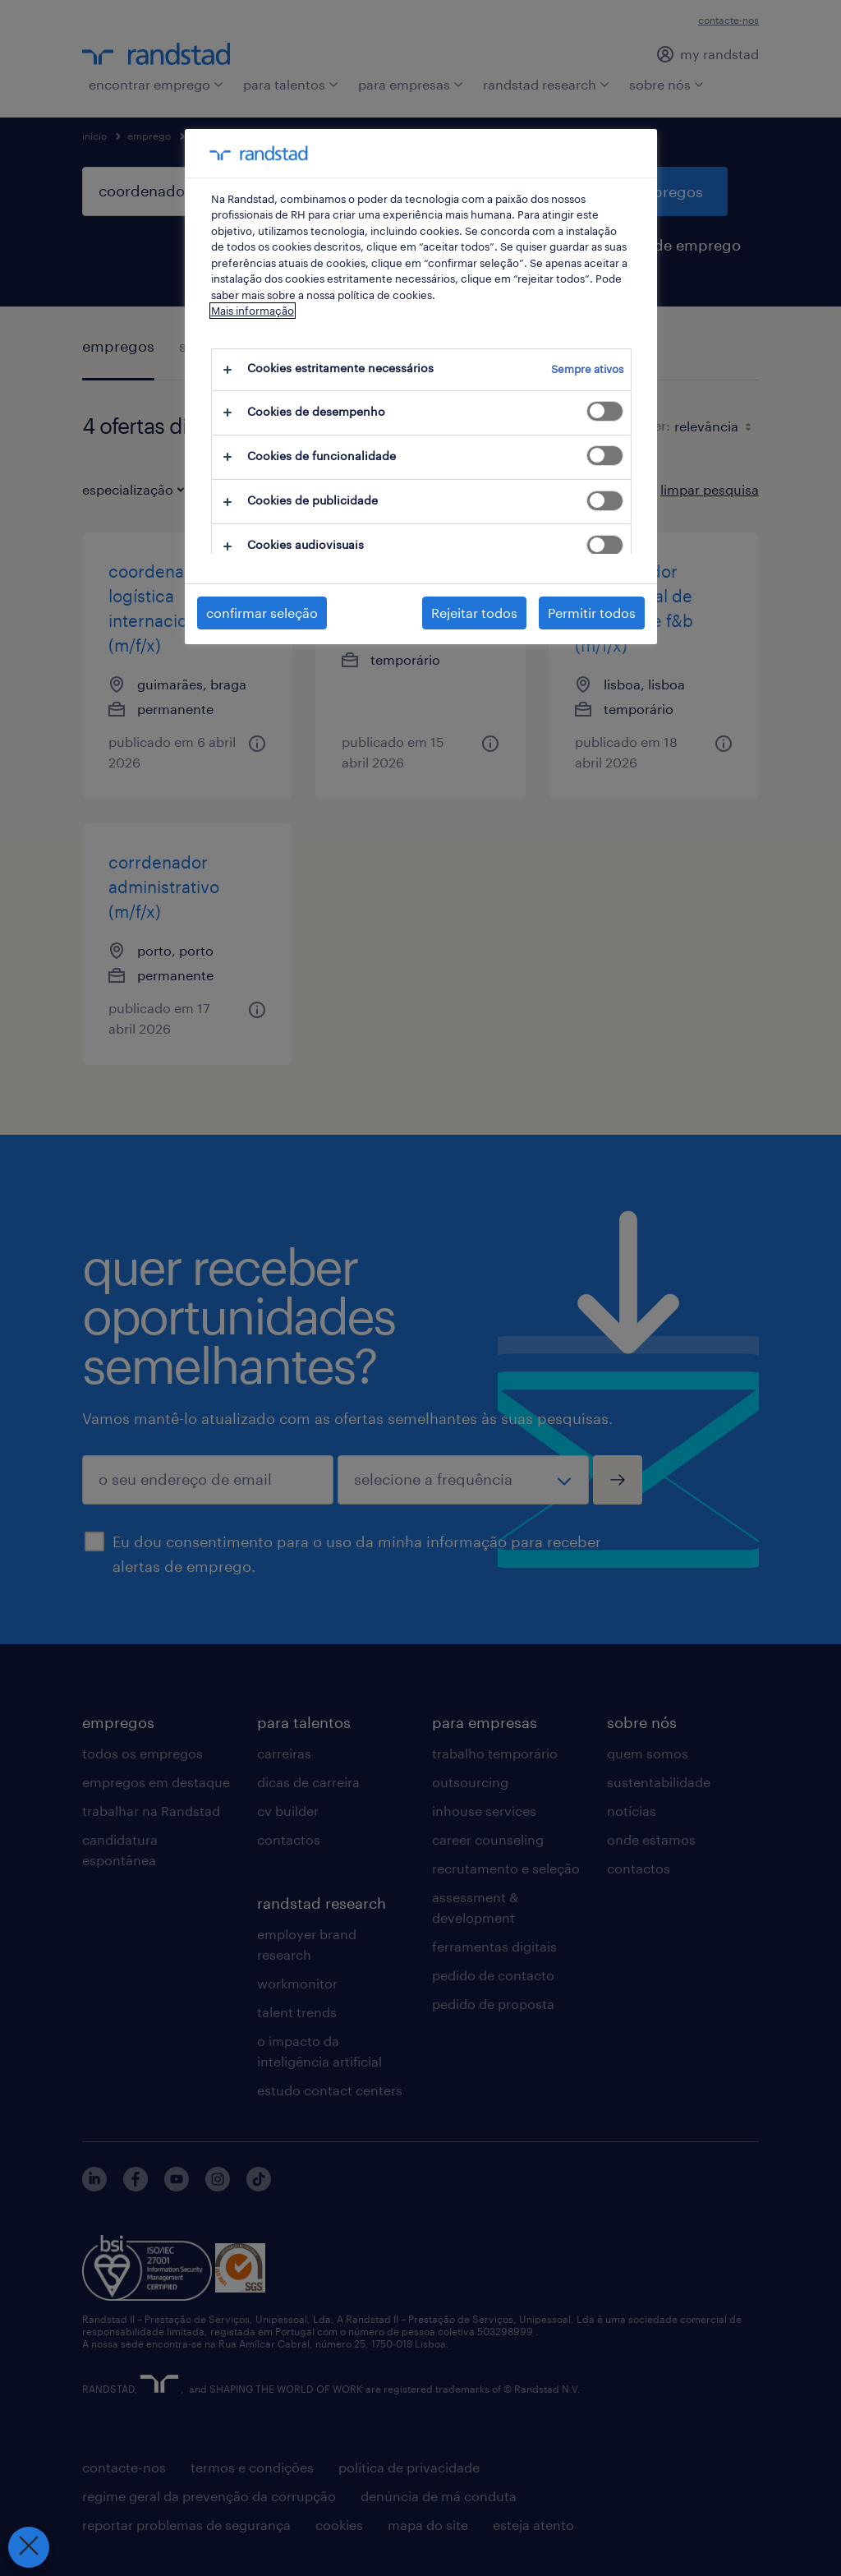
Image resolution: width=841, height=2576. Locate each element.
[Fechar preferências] (27, 2547)
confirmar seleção (262, 612)
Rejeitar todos (474, 612)
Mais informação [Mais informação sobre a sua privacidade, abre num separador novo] (252, 310)
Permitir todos (592, 612)
